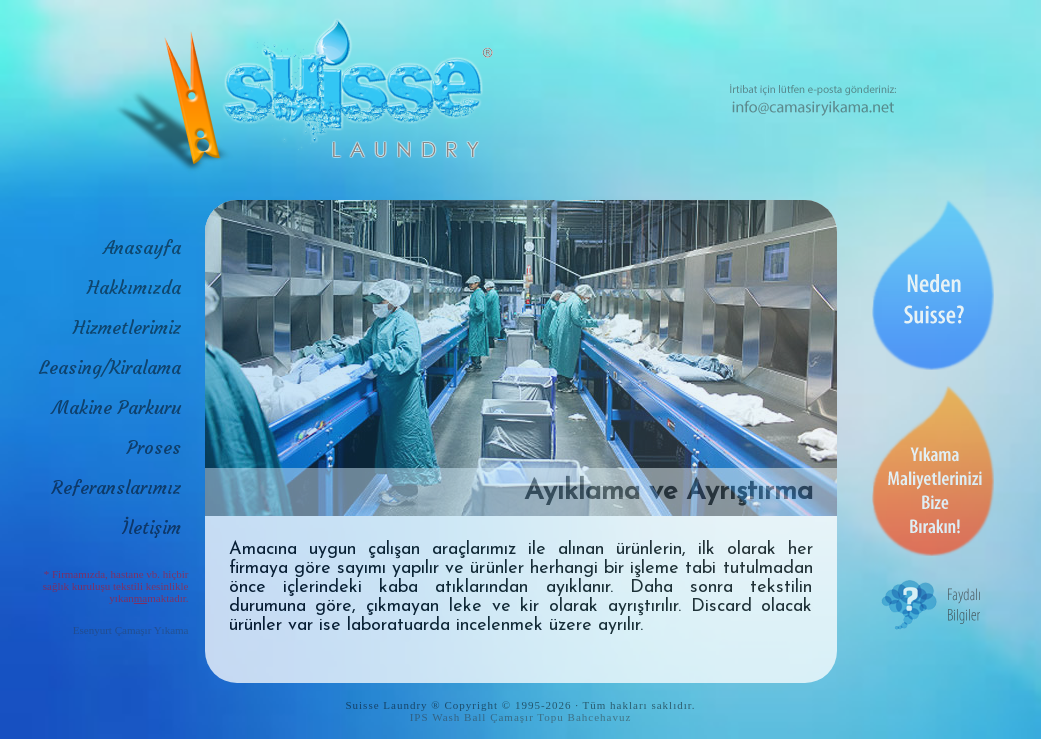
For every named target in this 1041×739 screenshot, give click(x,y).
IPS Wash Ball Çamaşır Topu (487, 717)
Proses (154, 447)
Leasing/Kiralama (110, 367)
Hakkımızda (134, 287)
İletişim (151, 527)
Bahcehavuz (600, 717)
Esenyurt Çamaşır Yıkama (131, 630)
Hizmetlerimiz (127, 327)
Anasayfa (142, 247)
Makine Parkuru (116, 407)
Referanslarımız (116, 487)
